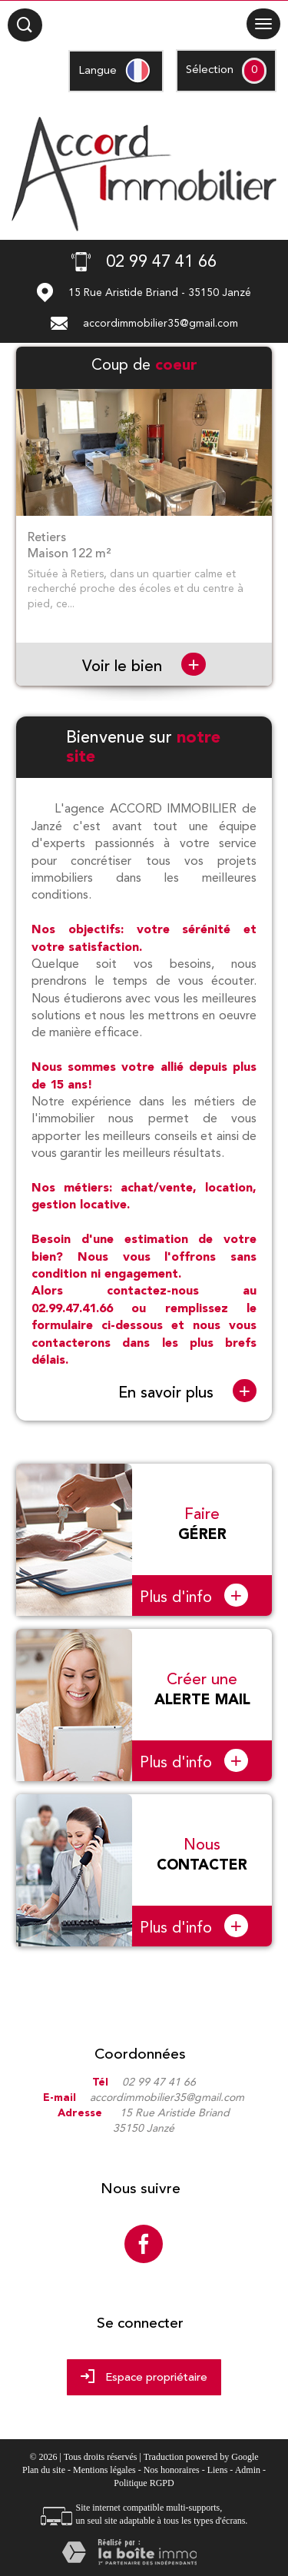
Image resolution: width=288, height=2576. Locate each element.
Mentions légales (104, 2470)
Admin (247, 2470)
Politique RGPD (144, 2483)
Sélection (209, 70)
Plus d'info (194, 1595)
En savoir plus (187, 1391)
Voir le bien (143, 666)
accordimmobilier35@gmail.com (160, 323)
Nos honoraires (172, 2470)
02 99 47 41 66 (159, 2082)
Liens (217, 2470)
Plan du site (43, 2470)
